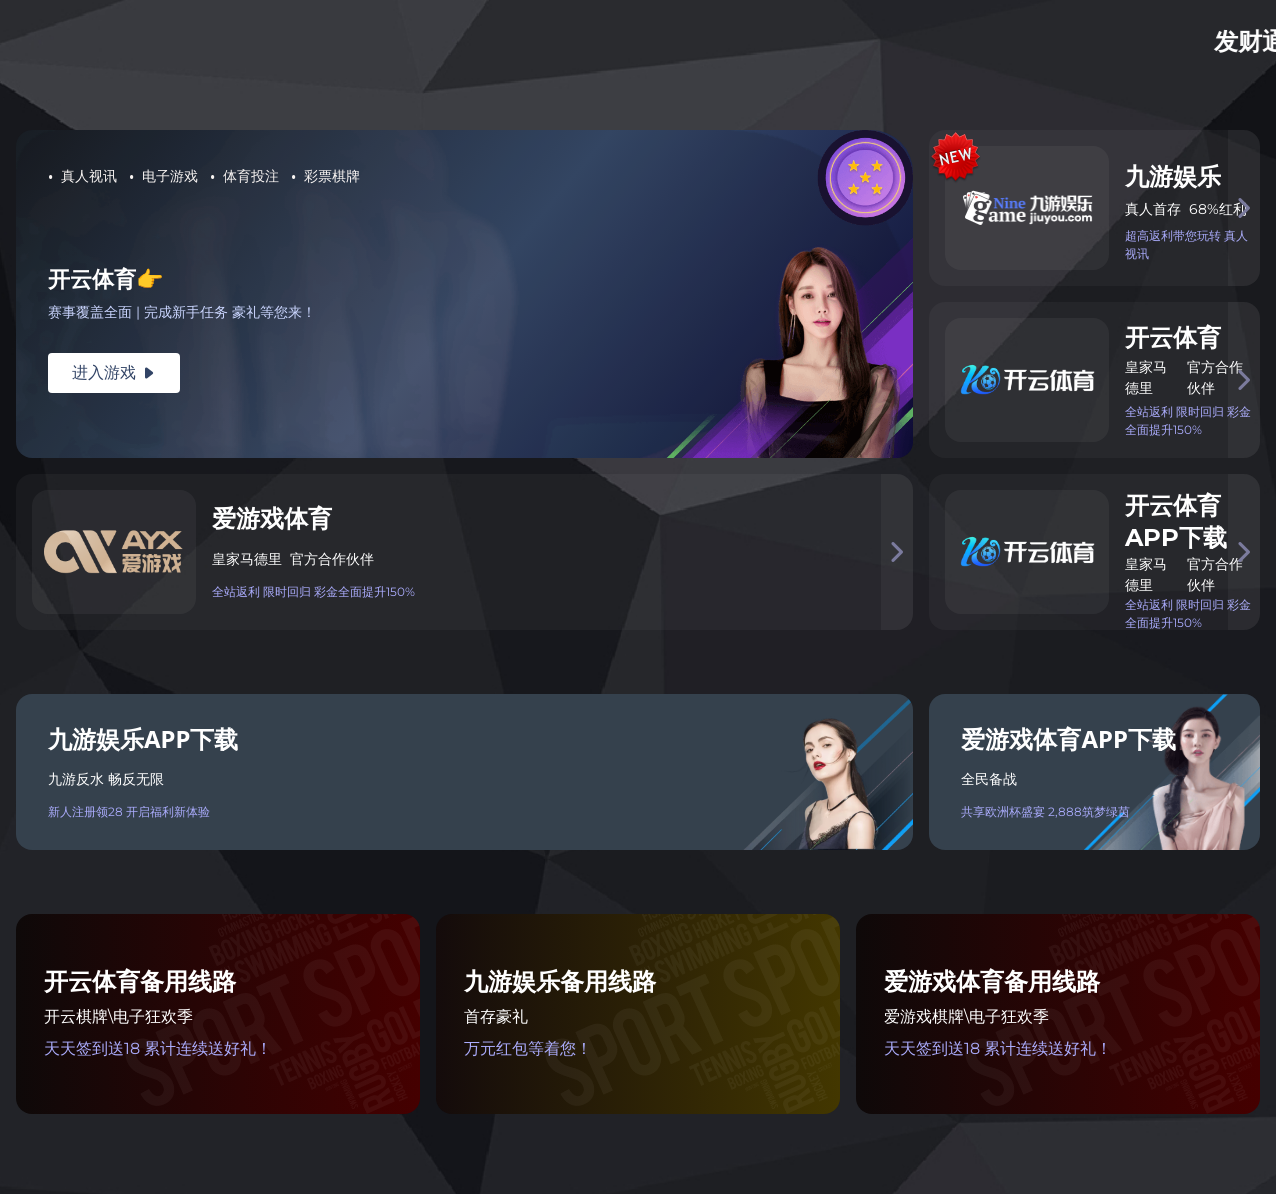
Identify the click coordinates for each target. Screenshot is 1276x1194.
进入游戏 (114, 372)
